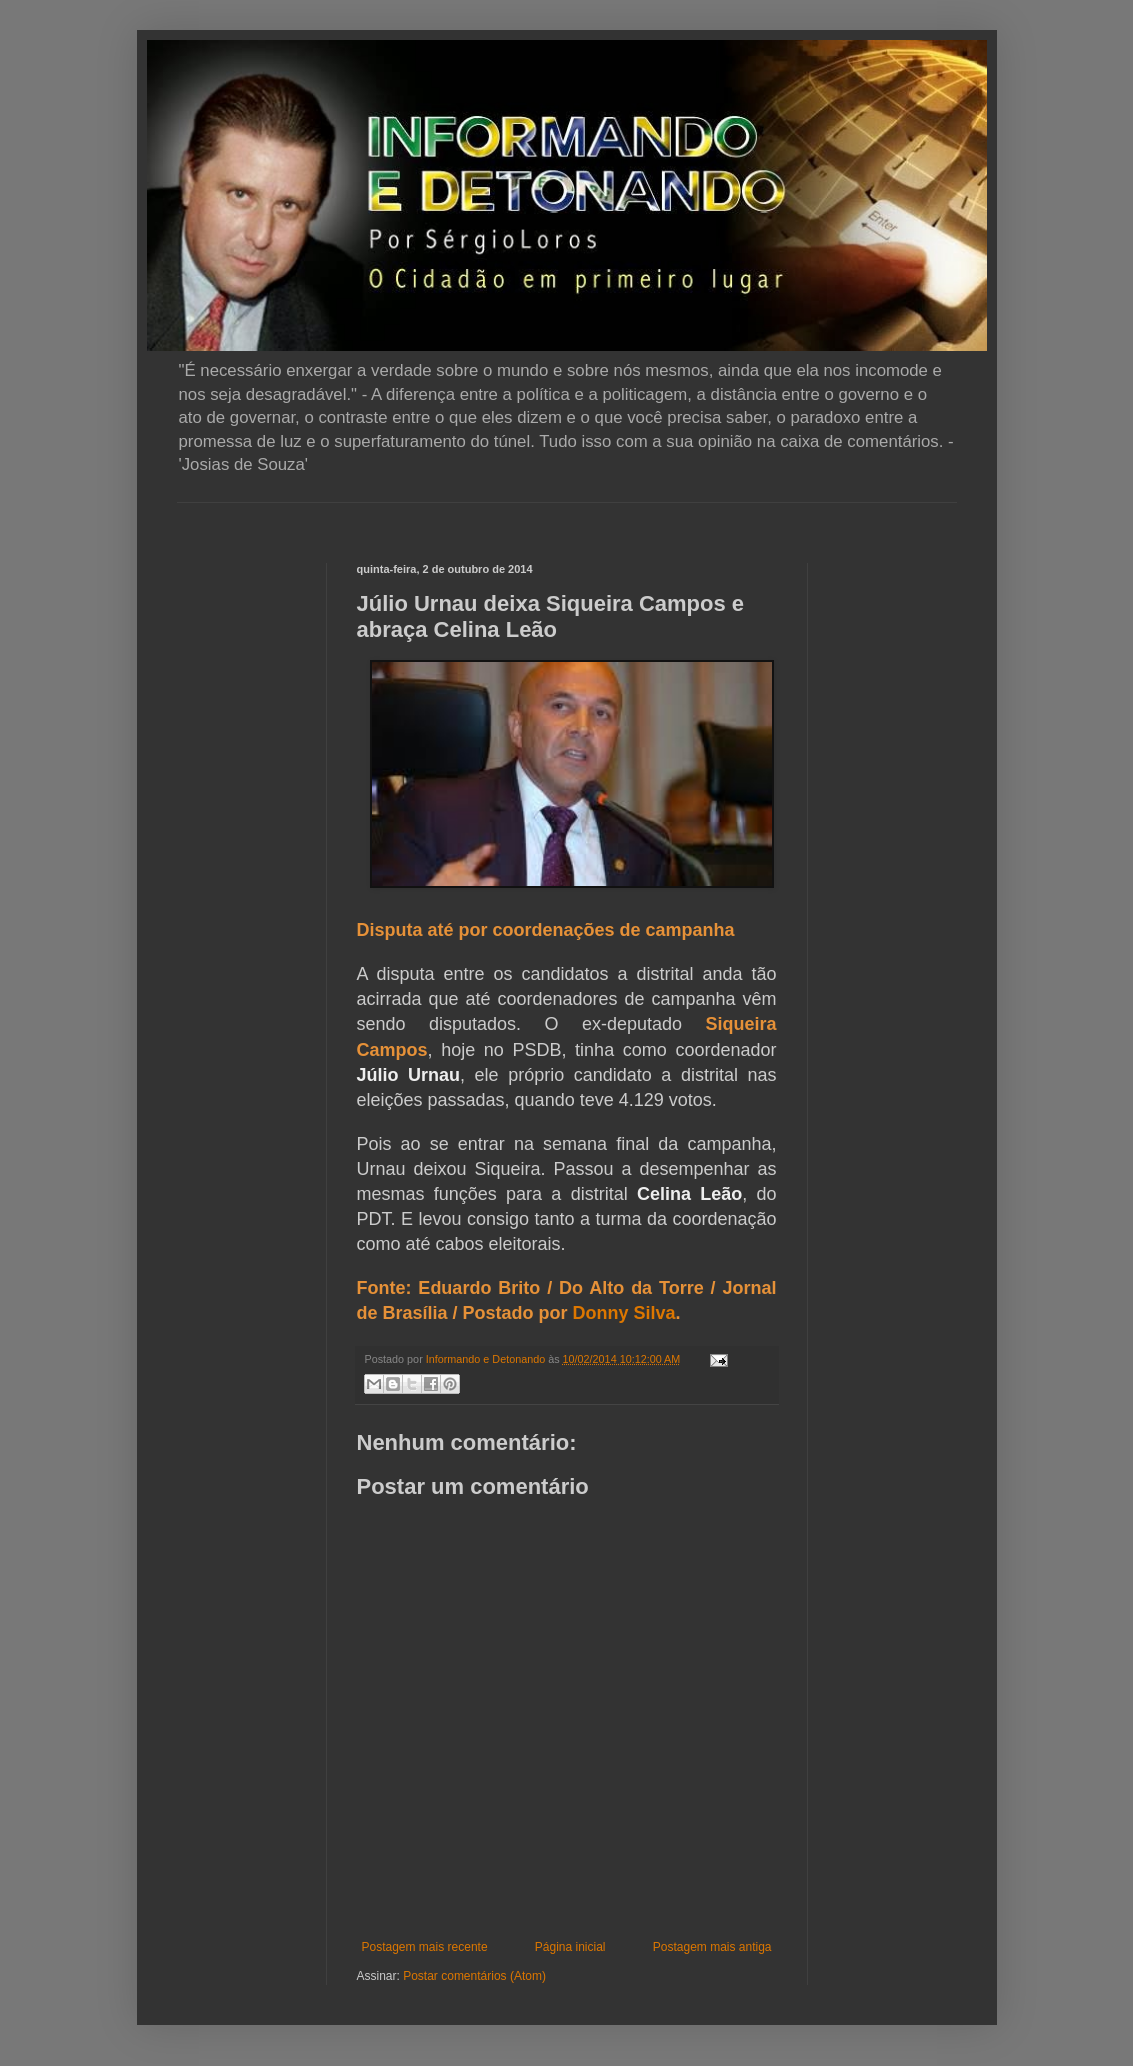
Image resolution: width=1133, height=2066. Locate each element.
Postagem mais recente (425, 1947)
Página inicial (570, 1947)
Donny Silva (624, 1313)
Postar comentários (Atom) (474, 1976)
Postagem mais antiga (712, 1947)
